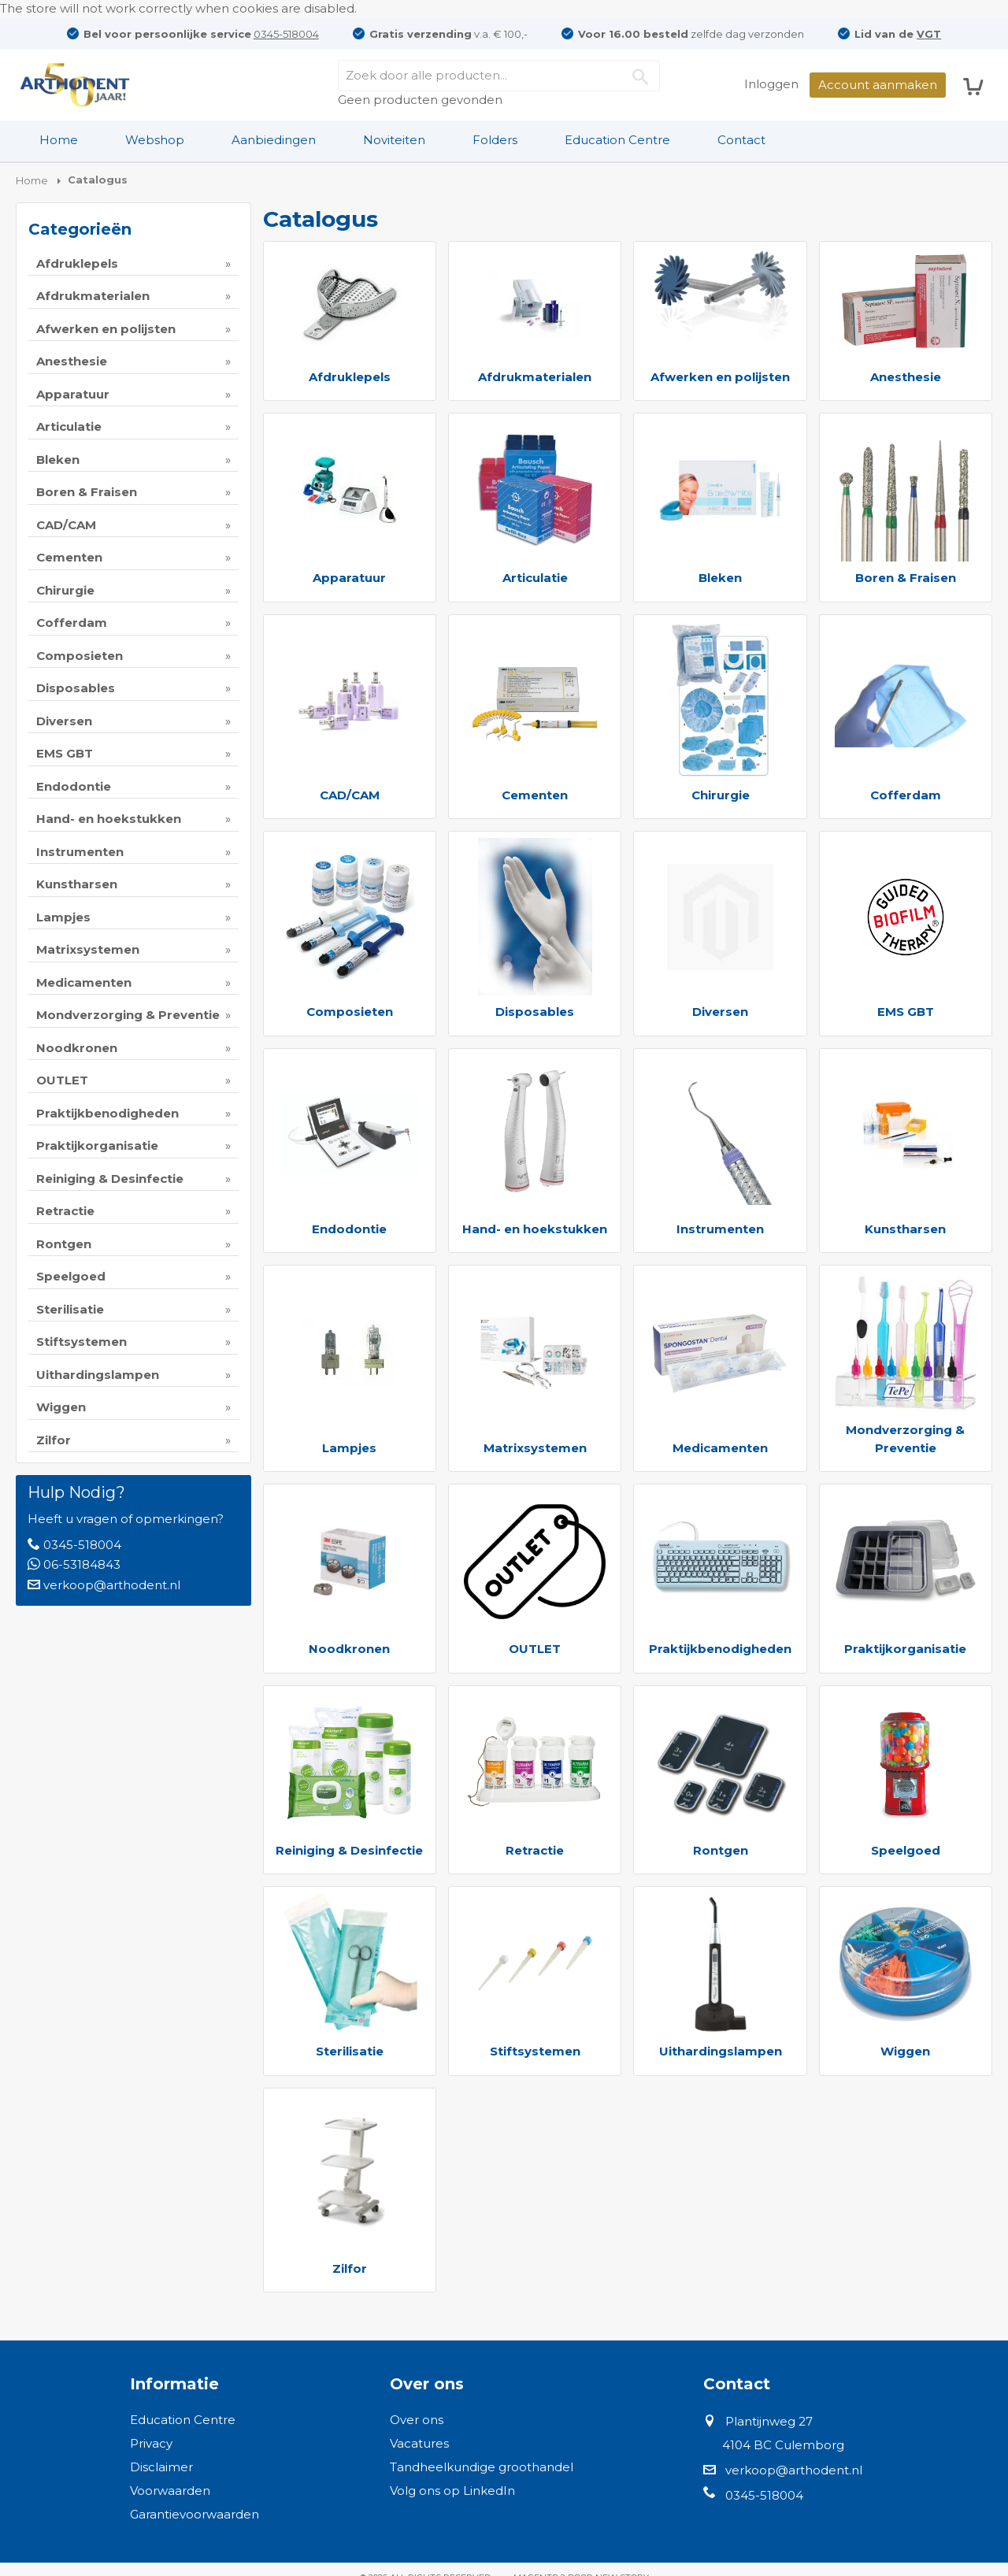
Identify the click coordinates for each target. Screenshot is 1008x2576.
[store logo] (75, 85)
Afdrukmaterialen (534, 376)
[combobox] (499, 75)
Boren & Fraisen (905, 577)
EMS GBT (905, 1011)
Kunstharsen (905, 1228)
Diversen (720, 1011)
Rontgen (720, 1850)
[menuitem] (59, 140)
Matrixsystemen (535, 1447)
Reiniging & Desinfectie (349, 1850)
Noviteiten (394, 139)
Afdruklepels (350, 376)
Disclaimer (161, 2466)
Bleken (720, 577)
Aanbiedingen (274, 139)
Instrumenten (720, 1228)
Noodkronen (349, 1648)
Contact (741, 139)
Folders (494, 139)
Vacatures (419, 2443)
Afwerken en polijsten (720, 376)
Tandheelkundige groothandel (481, 2466)
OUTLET (535, 1648)
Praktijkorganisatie (905, 1648)
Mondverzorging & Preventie (905, 1438)
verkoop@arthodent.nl (111, 1584)
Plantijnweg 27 (769, 2421)
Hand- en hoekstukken (534, 1228)
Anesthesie (905, 376)
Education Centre (617, 139)
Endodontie (349, 1228)
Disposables (534, 1011)
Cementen (535, 795)
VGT (929, 34)
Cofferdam (905, 795)
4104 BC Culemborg (783, 2444)
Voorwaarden (170, 2490)
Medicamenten (720, 1447)
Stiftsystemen (535, 2051)
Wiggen (905, 2051)
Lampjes (349, 1447)
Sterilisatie (350, 2051)
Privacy (151, 2443)
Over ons (416, 2419)
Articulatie (535, 577)
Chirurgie (720, 795)
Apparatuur (349, 577)
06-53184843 (81, 1564)
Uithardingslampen (720, 2051)
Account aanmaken (877, 84)
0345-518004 (286, 34)
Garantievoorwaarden (194, 2514)
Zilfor (349, 2268)
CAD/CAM (350, 795)
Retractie (535, 1850)
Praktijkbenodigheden (720, 1648)
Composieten (349, 1011)
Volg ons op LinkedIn (452, 2490)
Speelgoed (905, 1850)
